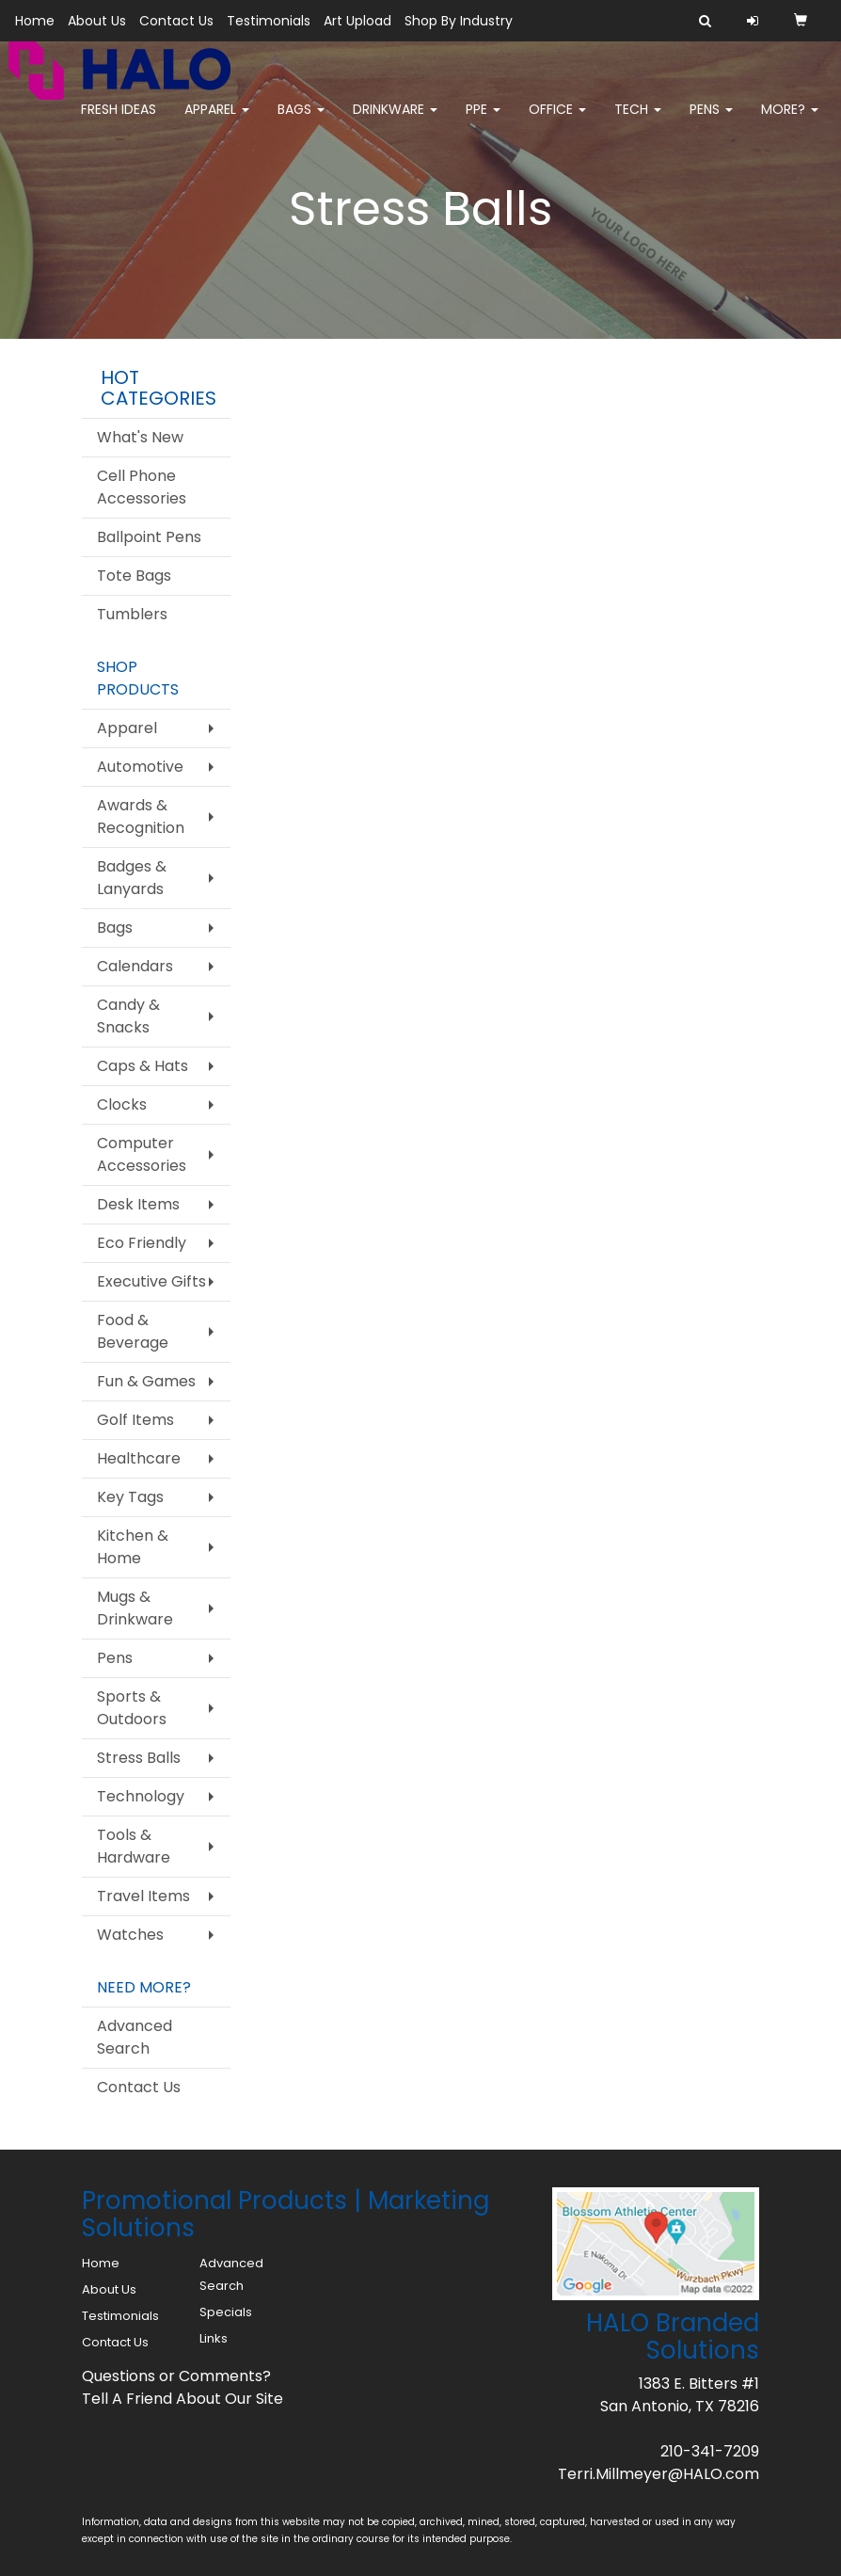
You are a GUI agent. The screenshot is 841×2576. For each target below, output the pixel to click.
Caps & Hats (142, 1066)
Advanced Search (134, 2037)
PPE (483, 122)
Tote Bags (134, 575)
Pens (711, 122)
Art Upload (357, 20)
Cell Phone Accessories (141, 487)
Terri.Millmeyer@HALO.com (658, 2474)
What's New (140, 437)
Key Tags (130, 1497)
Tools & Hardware (133, 1846)
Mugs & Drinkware (135, 1608)
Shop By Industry (459, 20)
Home (35, 20)
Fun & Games (146, 1381)
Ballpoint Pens (149, 537)
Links (213, 2338)
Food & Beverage (132, 1331)
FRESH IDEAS (118, 122)
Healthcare (139, 1458)
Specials (225, 2312)
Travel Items (143, 1896)
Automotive (140, 766)
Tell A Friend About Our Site (182, 2398)
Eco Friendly (141, 1243)
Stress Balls (139, 1757)
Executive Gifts (151, 1281)
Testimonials (268, 20)
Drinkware (395, 122)
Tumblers (132, 614)
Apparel (216, 122)
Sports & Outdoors (132, 1708)
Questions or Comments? (176, 2376)
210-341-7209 (709, 2451)
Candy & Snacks (128, 1016)
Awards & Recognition (140, 816)
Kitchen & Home (132, 1547)
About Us (97, 20)
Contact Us (176, 20)
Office (557, 122)
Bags (301, 122)
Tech (637, 122)
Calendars (135, 966)
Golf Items (135, 1420)
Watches (130, 1934)
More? (789, 122)
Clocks (122, 1104)
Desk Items (138, 1204)
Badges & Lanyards (132, 878)
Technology (140, 1796)
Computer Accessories (141, 1154)
